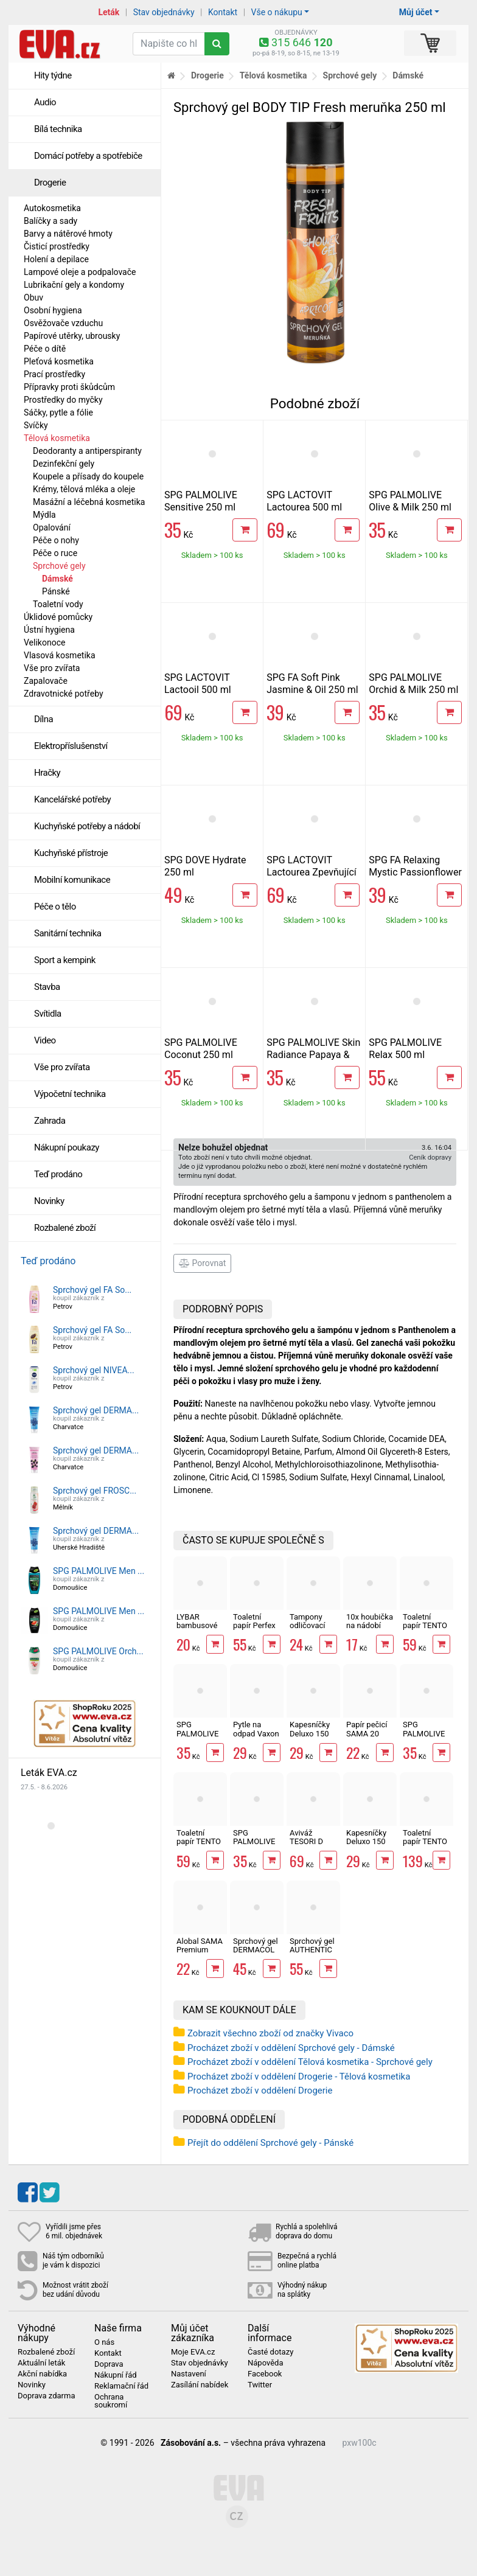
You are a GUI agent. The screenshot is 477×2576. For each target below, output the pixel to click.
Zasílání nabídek (199, 2385)
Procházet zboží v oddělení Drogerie (259, 2090)
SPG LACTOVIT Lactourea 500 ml (304, 501)
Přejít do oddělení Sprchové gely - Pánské (270, 2142)
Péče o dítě (45, 348)
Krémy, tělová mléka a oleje (84, 489)
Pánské (56, 591)
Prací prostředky (54, 374)
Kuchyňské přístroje (71, 853)
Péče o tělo (55, 906)
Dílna (43, 719)
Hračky (47, 772)
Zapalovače (46, 681)
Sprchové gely (59, 566)
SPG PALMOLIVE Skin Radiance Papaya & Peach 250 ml (313, 1055)
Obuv (33, 297)
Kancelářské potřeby (72, 799)
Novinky (49, 1201)
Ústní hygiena (49, 630)
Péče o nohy (56, 540)
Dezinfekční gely (63, 463)
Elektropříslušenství (71, 745)
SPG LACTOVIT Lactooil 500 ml (197, 683)
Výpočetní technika (70, 1093)
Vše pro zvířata (52, 668)
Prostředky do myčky (63, 400)
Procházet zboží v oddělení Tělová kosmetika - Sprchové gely (310, 2061)
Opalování (52, 527)
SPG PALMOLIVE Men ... (98, 1571)
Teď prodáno (58, 1174)
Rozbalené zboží (65, 1227)
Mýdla (44, 515)
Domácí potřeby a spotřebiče (88, 155)
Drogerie (50, 182)
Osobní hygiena (53, 310)
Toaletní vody (58, 604)
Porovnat (202, 1263)
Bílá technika (58, 129)
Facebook (265, 2374)
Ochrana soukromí (110, 2401)
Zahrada (49, 1120)
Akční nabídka (42, 2374)
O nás (104, 2342)
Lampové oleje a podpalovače (80, 272)
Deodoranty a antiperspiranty (87, 451)
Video (45, 1040)
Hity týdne (53, 75)
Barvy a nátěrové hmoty (68, 233)
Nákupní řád (115, 2375)
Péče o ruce (55, 553)
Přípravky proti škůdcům (69, 387)
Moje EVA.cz (193, 2352)
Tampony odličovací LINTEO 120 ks (311, 1630)
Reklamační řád (121, 2386)
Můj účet (416, 12)
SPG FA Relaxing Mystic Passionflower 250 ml (415, 872)
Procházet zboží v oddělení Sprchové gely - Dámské (291, 2047)
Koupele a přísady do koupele (88, 476)
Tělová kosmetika (57, 438)
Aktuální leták (41, 2363)
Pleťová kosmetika (59, 361)
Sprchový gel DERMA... (96, 1410)
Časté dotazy (270, 2352)
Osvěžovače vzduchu (63, 323)
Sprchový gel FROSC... (94, 1490)
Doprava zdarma (46, 2396)
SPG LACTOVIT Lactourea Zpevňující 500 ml (311, 872)
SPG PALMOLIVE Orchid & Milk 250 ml (413, 683)
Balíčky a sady (50, 221)
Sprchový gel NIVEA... (93, 1370)
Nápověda (265, 2363)
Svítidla (47, 1013)
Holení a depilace (56, 259)
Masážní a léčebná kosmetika (89, 502)
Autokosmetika (52, 208)
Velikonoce (44, 642)
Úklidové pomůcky (58, 617)
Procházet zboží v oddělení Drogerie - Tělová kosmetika (298, 2076)
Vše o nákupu (276, 12)
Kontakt (222, 12)
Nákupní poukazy (66, 1147)
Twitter (260, 2385)
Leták (108, 12)
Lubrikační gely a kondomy (74, 285)
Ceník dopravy (430, 1157)
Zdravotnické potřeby (63, 693)
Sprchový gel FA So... (92, 1290)
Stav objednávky (164, 12)
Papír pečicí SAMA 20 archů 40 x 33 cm (370, 1737)
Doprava (109, 2364)
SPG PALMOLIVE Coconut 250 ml (200, 1048)
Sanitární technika (68, 933)
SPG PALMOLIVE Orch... (98, 1651)
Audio (45, 102)
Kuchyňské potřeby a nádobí (87, 826)
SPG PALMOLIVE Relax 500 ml (405, 1048)
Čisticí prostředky (56, 246)
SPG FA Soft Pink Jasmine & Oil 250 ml (312, 683)
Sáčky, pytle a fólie (58, 412)
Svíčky (36, 425)
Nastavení (188, 2374)
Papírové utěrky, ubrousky (72, 336)
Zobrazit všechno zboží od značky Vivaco (270, 2033)
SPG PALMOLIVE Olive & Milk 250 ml (410, 501)
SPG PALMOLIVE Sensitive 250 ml (200, 501)
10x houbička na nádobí (369, 1621)
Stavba (47, 986)
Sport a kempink (65, 960)
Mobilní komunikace (72, 879)
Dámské (57, 578)
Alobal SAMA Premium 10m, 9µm (199, 1950)
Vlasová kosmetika (60, 655)
